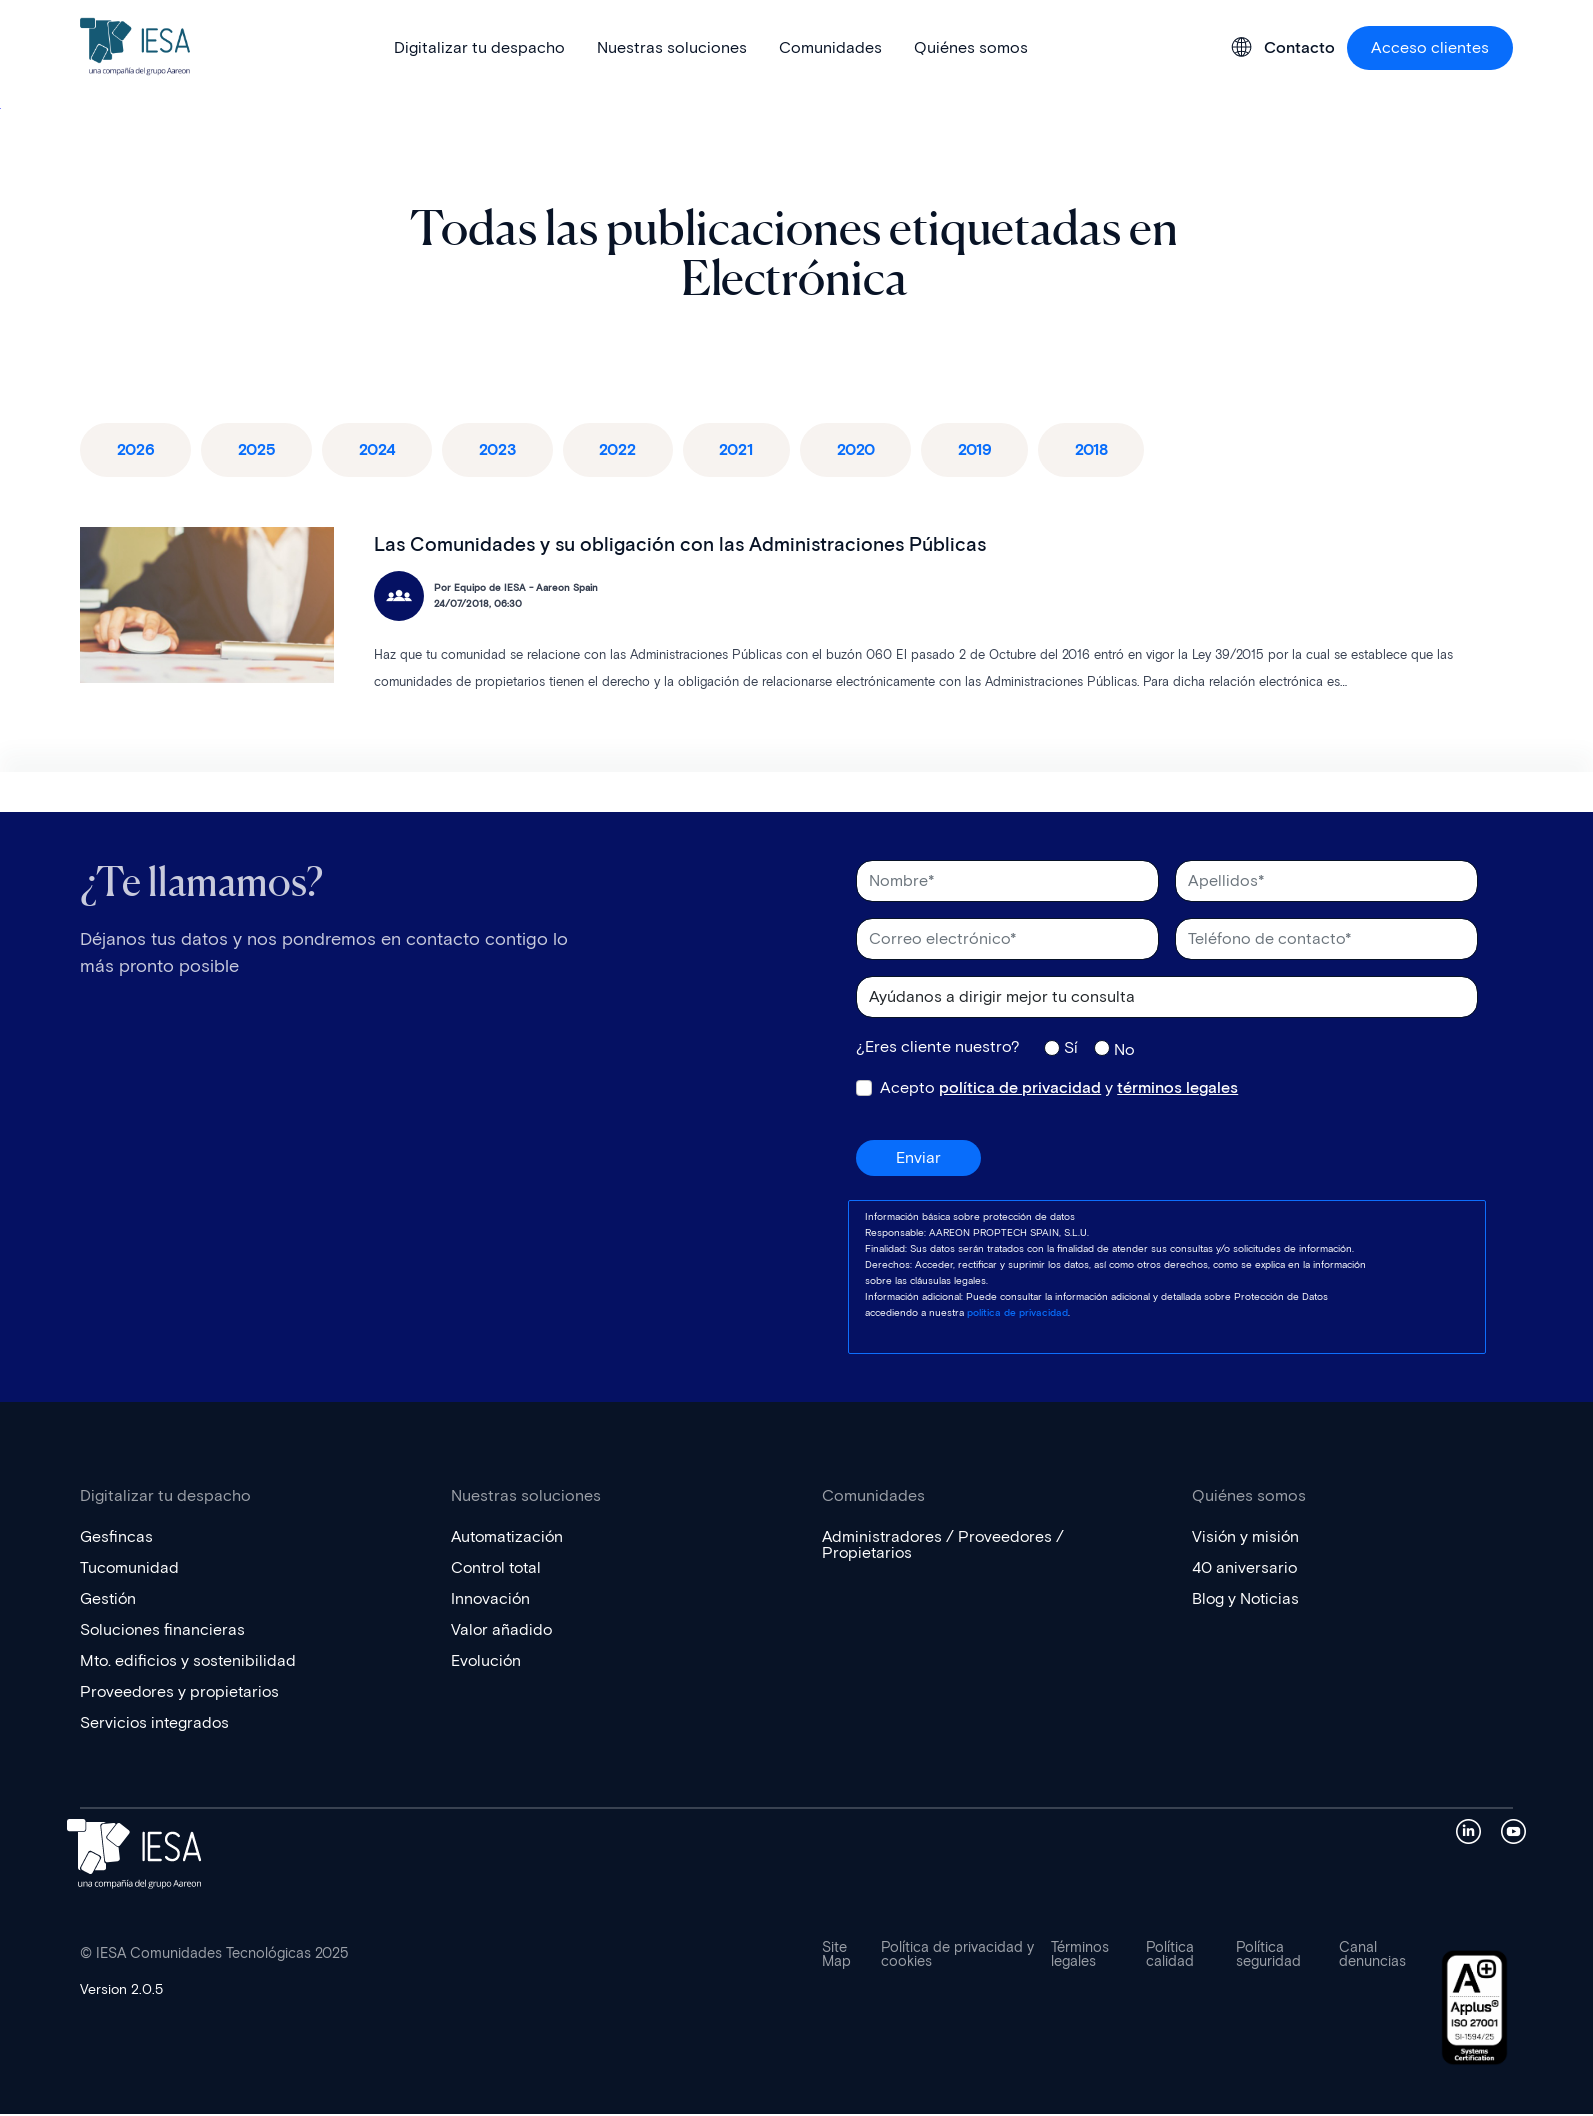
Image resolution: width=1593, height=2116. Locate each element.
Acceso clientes (1430, 47)
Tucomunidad (130, 1569)
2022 (636, 450)
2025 (262, 450)
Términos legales (1080, 1957)
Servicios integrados (156, 1724)
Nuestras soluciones (672, 48)
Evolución (487, 1662)
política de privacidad (1020, 1089)
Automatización (509, 1538)
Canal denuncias (1372, 1957)
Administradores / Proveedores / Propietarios (945, 1546)
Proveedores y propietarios (182, 1693)
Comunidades (830, 48)
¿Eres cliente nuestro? (938, 1049)
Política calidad (1170, 1957)
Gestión (109, 1600)
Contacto (1299, 48)
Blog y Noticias (1247, 1600)
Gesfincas (116, 1538)
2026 (137, 450)
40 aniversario (1245, 1569)
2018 (1126, 450)
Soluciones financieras (163, 1631)
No (1124, 1051)
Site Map (836, 1957)
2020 (882, 450)
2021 (758, 450)
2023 (511, 450)
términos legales (1177, 1089)
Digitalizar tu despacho (479, 48)
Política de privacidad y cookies (957, 1957)
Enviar (918, 1159)
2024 (387, 450)
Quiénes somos (971, 48)
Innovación (491, 1600)
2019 (1005, 450)
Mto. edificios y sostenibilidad (190, 1662)
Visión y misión (1246, 1538)
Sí (1071, 1049)
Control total (499, 1569)
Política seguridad (1268, 1957)
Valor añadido (502, 1631)
